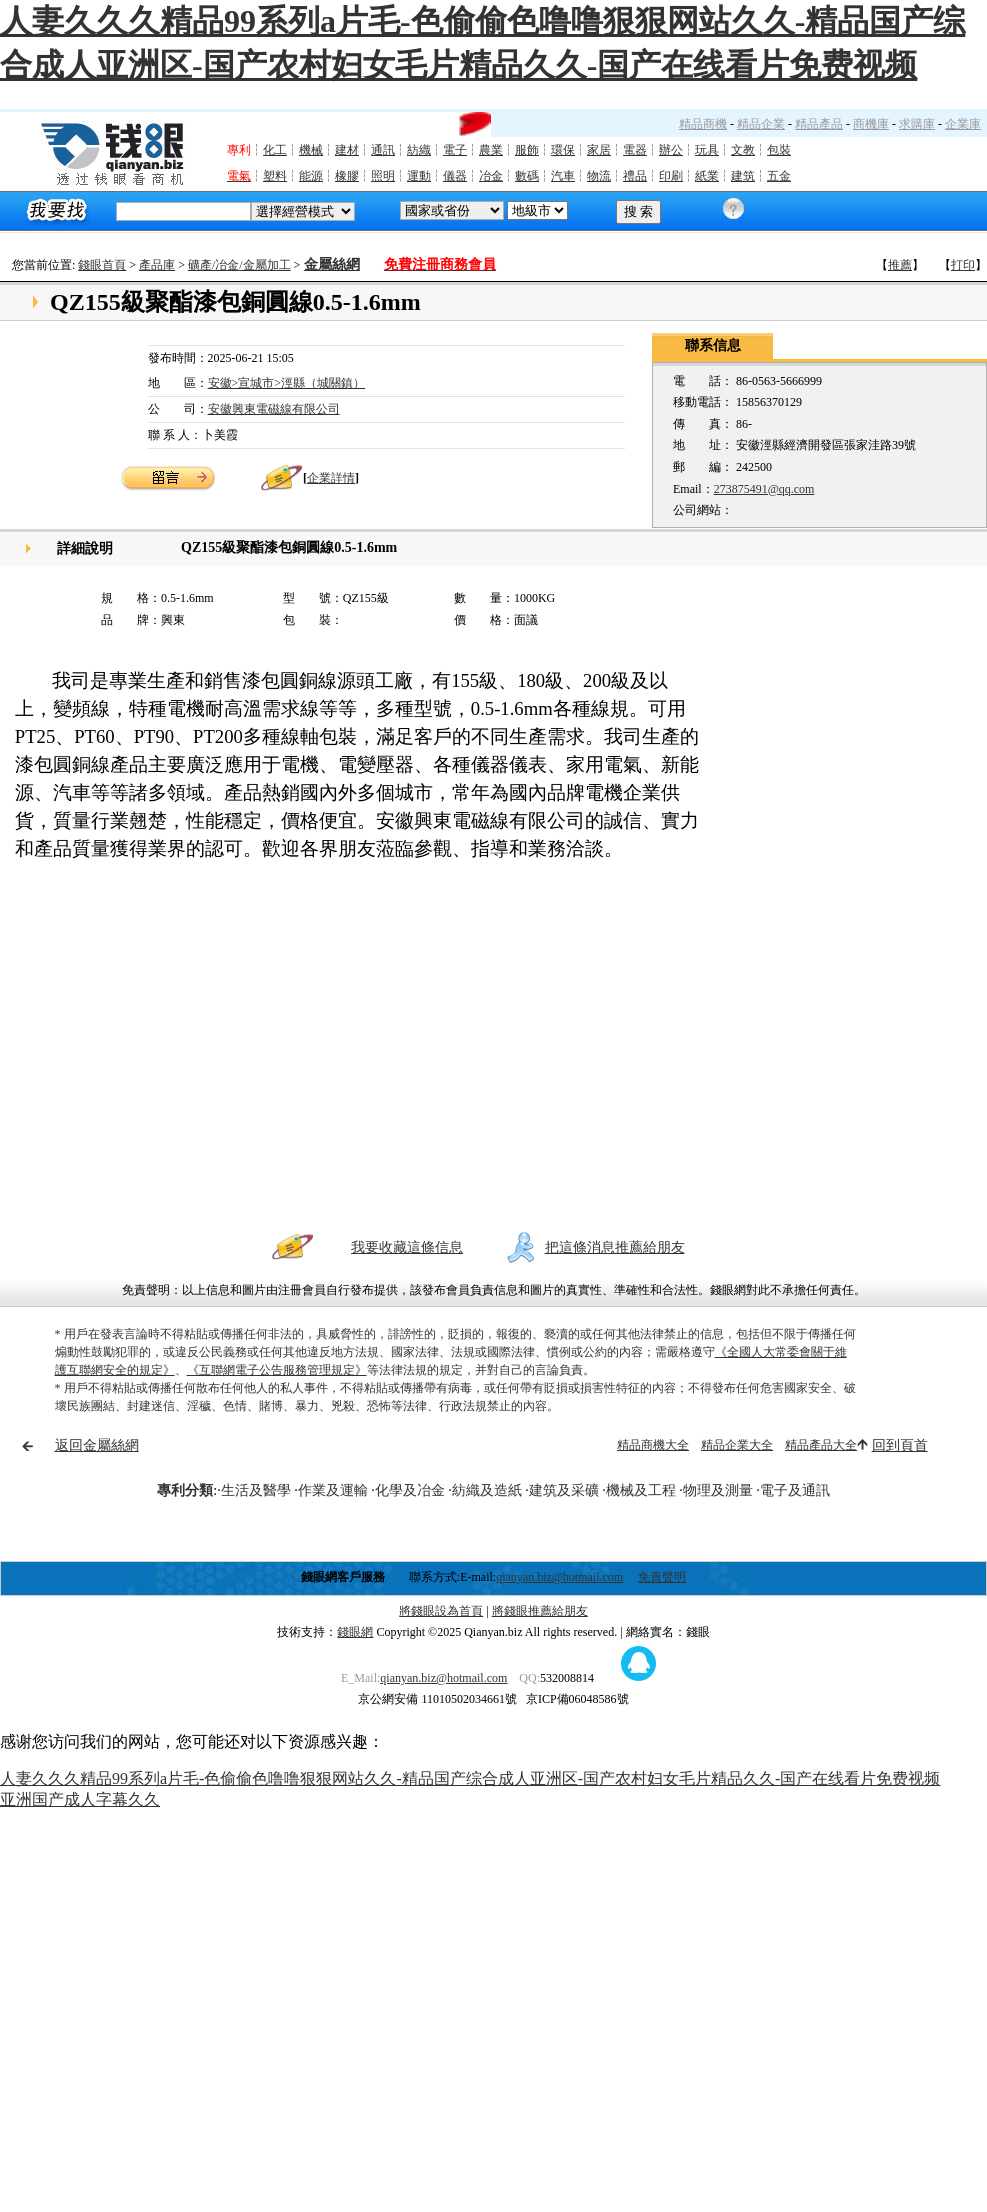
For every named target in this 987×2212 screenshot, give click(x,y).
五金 (779, 176)
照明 (383, 176)
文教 (743, 150)
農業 (491, 150)
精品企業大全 (737, 1445)
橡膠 (347, 176)
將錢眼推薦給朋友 (540, 1611)
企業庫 (963, 124)
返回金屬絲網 (97, 1445)
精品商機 (703, 124)
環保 (563, 150)
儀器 (455, 176)
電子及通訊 (795, 1490)
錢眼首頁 (102, 265)
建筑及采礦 (564, 1490)
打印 (963, 265)
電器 (635, 150)
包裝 (779, 150)
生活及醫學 (256, 1490)
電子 (455, 150)
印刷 (671, 176)
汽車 (563, 176)
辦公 (671, 150)
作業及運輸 (333, 1490)
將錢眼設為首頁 (441, 1611)
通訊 (383, 150)
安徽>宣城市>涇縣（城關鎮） (287, 383)
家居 (599, 150)
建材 (347, 150)
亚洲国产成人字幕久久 (80, 1799)
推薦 (900, 265)
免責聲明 (662, 1577)
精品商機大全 (653, 1445)
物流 (599, 176)
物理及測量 (718, 1490)
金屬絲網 (332, 264)
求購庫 (917, 124)
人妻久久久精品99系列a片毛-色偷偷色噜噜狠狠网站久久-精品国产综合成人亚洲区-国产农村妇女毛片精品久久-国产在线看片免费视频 (470, 1778)
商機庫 (871, 124)
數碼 (527, 176)
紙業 (707, 176)
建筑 (743, 176)
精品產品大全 (821, 1445)
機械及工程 (641, 1490)
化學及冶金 (410, 1490)
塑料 (275, 176)
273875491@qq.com (764, 489)
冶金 (491, 176)
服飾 (527, 150)
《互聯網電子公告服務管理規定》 (277, 1370)
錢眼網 (355, 1632)
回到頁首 (900, 1445)
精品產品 (819, 124)
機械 (311, 150)
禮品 (635, 176)
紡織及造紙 (487, 1490)
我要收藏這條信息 (407, 1247)
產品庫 (157, 265)
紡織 (419, 150)
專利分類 (185, 1490)
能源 (311, 176)
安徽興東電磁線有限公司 (274, 409)
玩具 (707, 150)
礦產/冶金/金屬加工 (239, 265)
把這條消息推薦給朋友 (615, 1247)
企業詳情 (331, 478)
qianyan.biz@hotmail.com (559, 1577)
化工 (275, 150)
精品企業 (761, 124)
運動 (419, 176)
